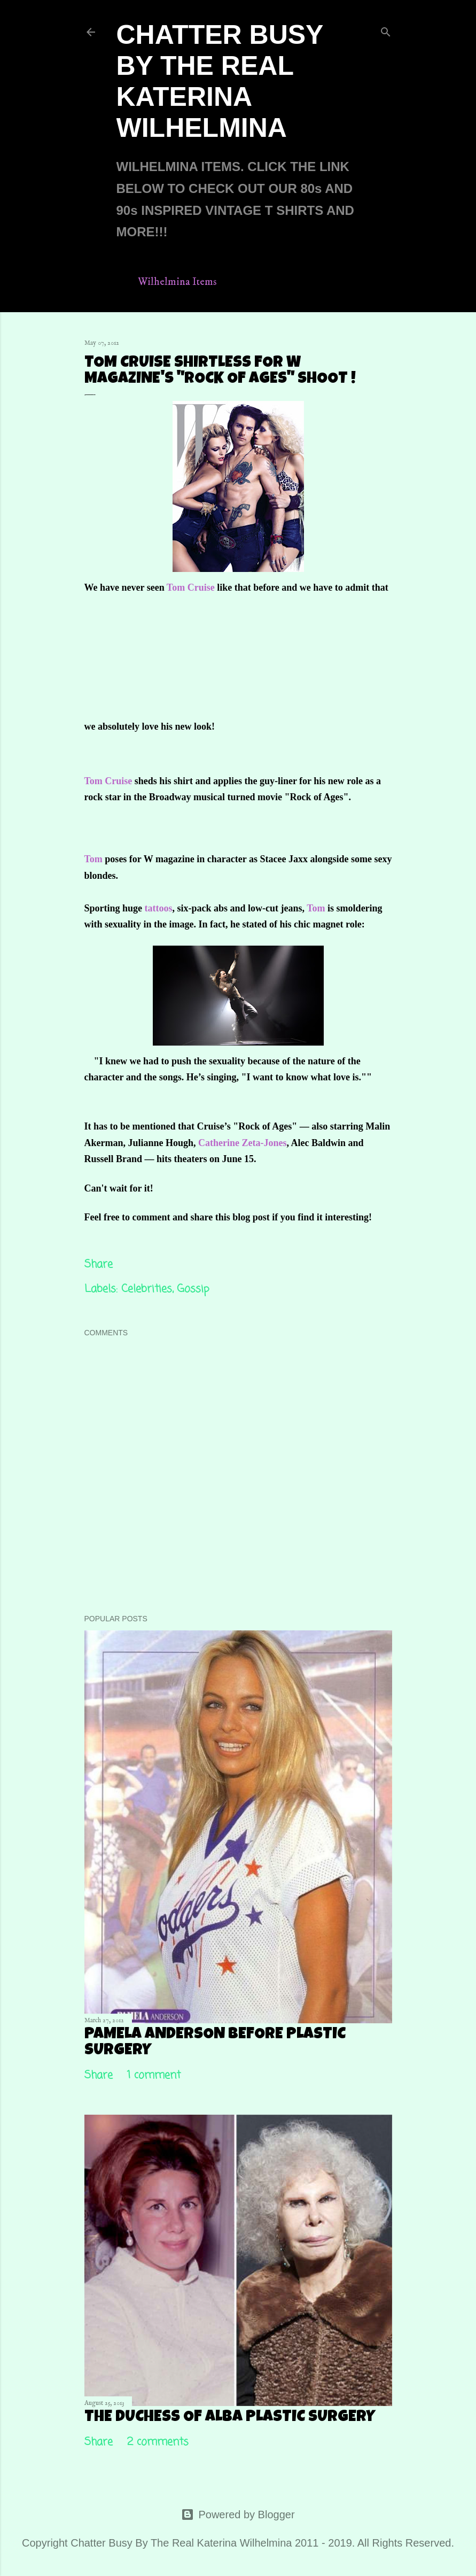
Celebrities (146, 1289)
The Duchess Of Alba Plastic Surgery (229, 2418)
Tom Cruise (191, 587)
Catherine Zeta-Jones (242, 1143)
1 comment (154, 2075)
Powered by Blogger (237, 2514)
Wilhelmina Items (177, 282)
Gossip (193, 1289)
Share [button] (98, 1264)
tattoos (159, 908)
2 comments (158, 2442)
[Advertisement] (297, 663)
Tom (93, 859)
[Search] (385, 30)
